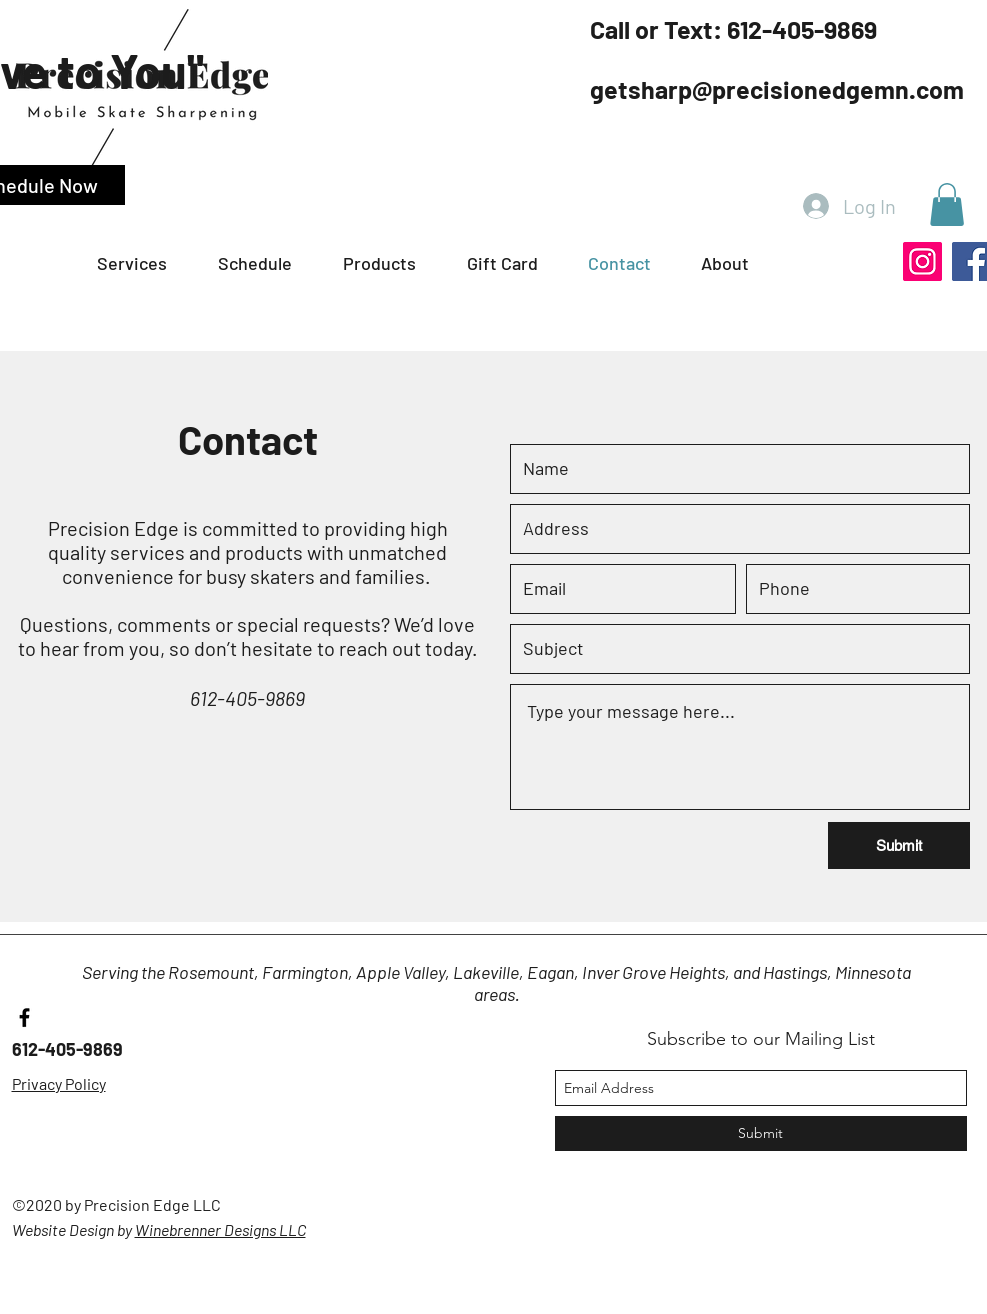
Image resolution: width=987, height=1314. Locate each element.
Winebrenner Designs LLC (220, 1229)
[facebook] (24, 1017)
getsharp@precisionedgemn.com (777, 89)
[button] (270, 263)
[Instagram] (922, 261)
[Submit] (899, 845)
